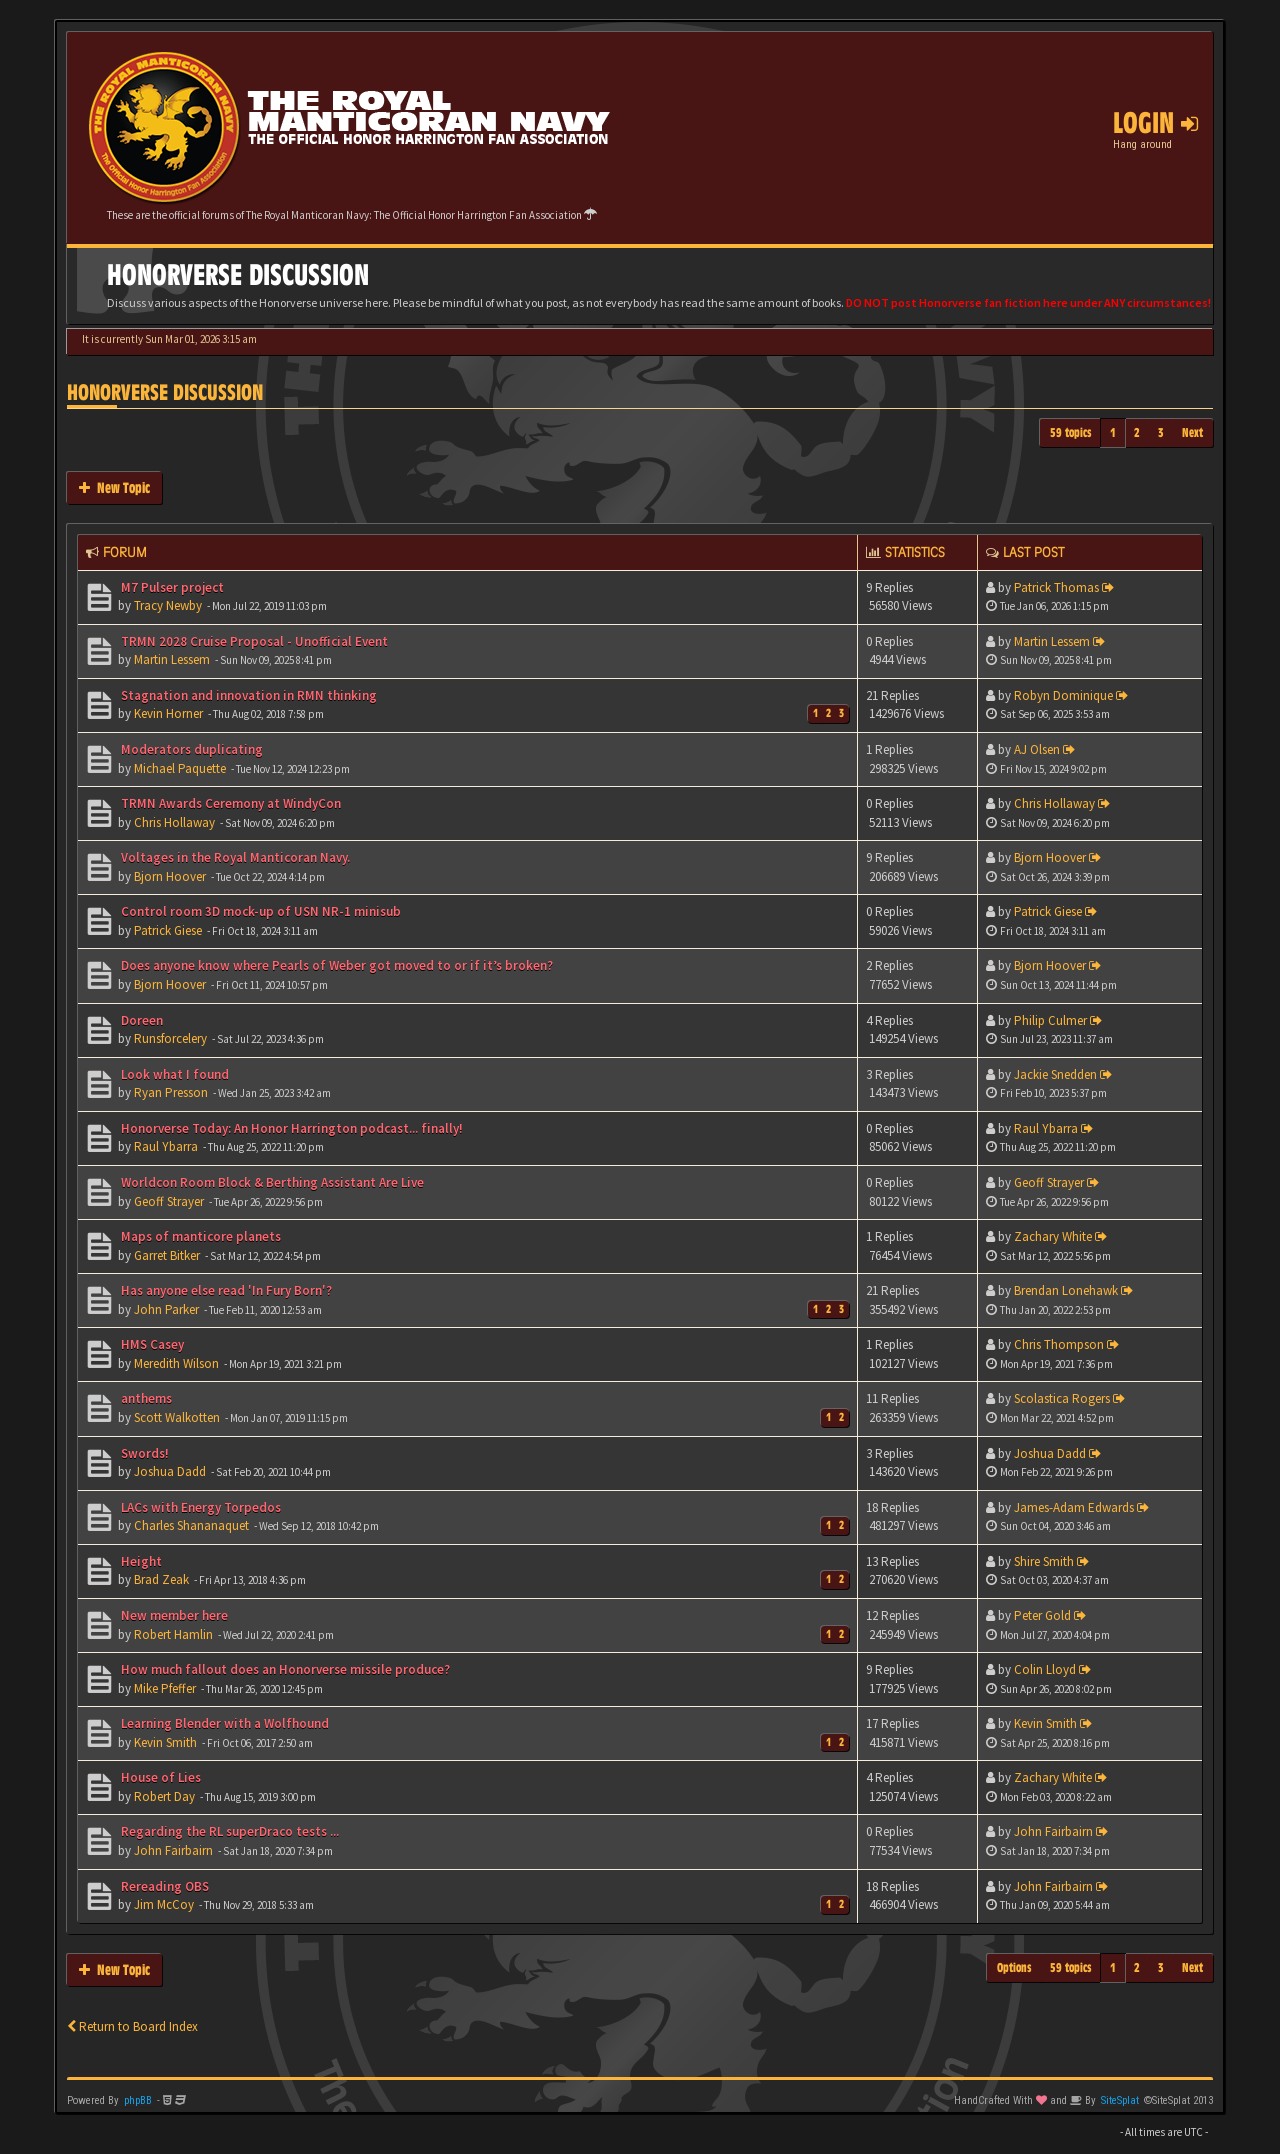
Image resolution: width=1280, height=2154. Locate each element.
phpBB (138, 2100)
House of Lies (159, 1777)
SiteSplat (1120, 2100)
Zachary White (1053, 1236)
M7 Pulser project (171, 587)
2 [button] (1137, 432)
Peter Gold (1042, 1615)
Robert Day (164, 1796)
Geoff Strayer (169, 1201)
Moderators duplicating (190, 749)
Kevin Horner (168, 713)
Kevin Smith (165, 1742)
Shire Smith (1044, 1561)
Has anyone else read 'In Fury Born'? (225, 1290)
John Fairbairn (173, 1850)
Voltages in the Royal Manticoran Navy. (234, 857)
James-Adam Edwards (1074, 1507)
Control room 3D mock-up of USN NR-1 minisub (259, 911)
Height (140, 1561)
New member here (173, 1615)
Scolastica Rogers (1062, 1398)
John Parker (166, 1309)
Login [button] (1155, 123)
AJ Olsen (1037, 749)
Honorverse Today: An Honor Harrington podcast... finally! (290, 1128)
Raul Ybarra (166, 1146)
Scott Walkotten (177, 1417)
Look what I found (173, 1074)
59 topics (1071, 432)
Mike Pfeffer (165, 1688)
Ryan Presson (171, 1092)
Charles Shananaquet (191, 1525)
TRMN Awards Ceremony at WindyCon (229, 803)
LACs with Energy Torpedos (199, 1507)
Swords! (143, 1453)
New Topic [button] (114, 487)
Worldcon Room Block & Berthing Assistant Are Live (271, 1182)
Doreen (140, 1020)
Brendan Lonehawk (1066, 1290)
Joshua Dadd (170, 1471)
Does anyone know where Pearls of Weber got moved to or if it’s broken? (335, 965)
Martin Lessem (172, 659)
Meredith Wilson (176, 1363)
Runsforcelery (170, 1038)
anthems (145, 1398)
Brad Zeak (161, 1579)
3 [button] (1161, 432)
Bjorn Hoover (170, 876)
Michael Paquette (180, 768)
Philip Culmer (1050, 1020)
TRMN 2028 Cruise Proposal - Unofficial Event (253, 641)
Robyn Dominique (1063, 695)
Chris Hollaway (174, 822)
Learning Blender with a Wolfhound (223, 1723)
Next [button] (1192, 432)
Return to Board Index (132, 2026)
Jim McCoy (164, 1904)
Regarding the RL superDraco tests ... (228, 1831)
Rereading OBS (163, 1886)
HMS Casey (151, 1344)
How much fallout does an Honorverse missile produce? (284, 1669)
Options (1014, 1967)
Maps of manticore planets (199, 1236)
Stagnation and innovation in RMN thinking (247, 695)
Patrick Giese (168, 930)
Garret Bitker (167, 1255)
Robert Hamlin (173, 1634)
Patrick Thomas (1056, 587)
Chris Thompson (1059, 1344)
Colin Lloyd (1045, 1669)
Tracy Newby (168, 605)
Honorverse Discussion (165, 392)
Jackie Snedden (1055, 1074)
